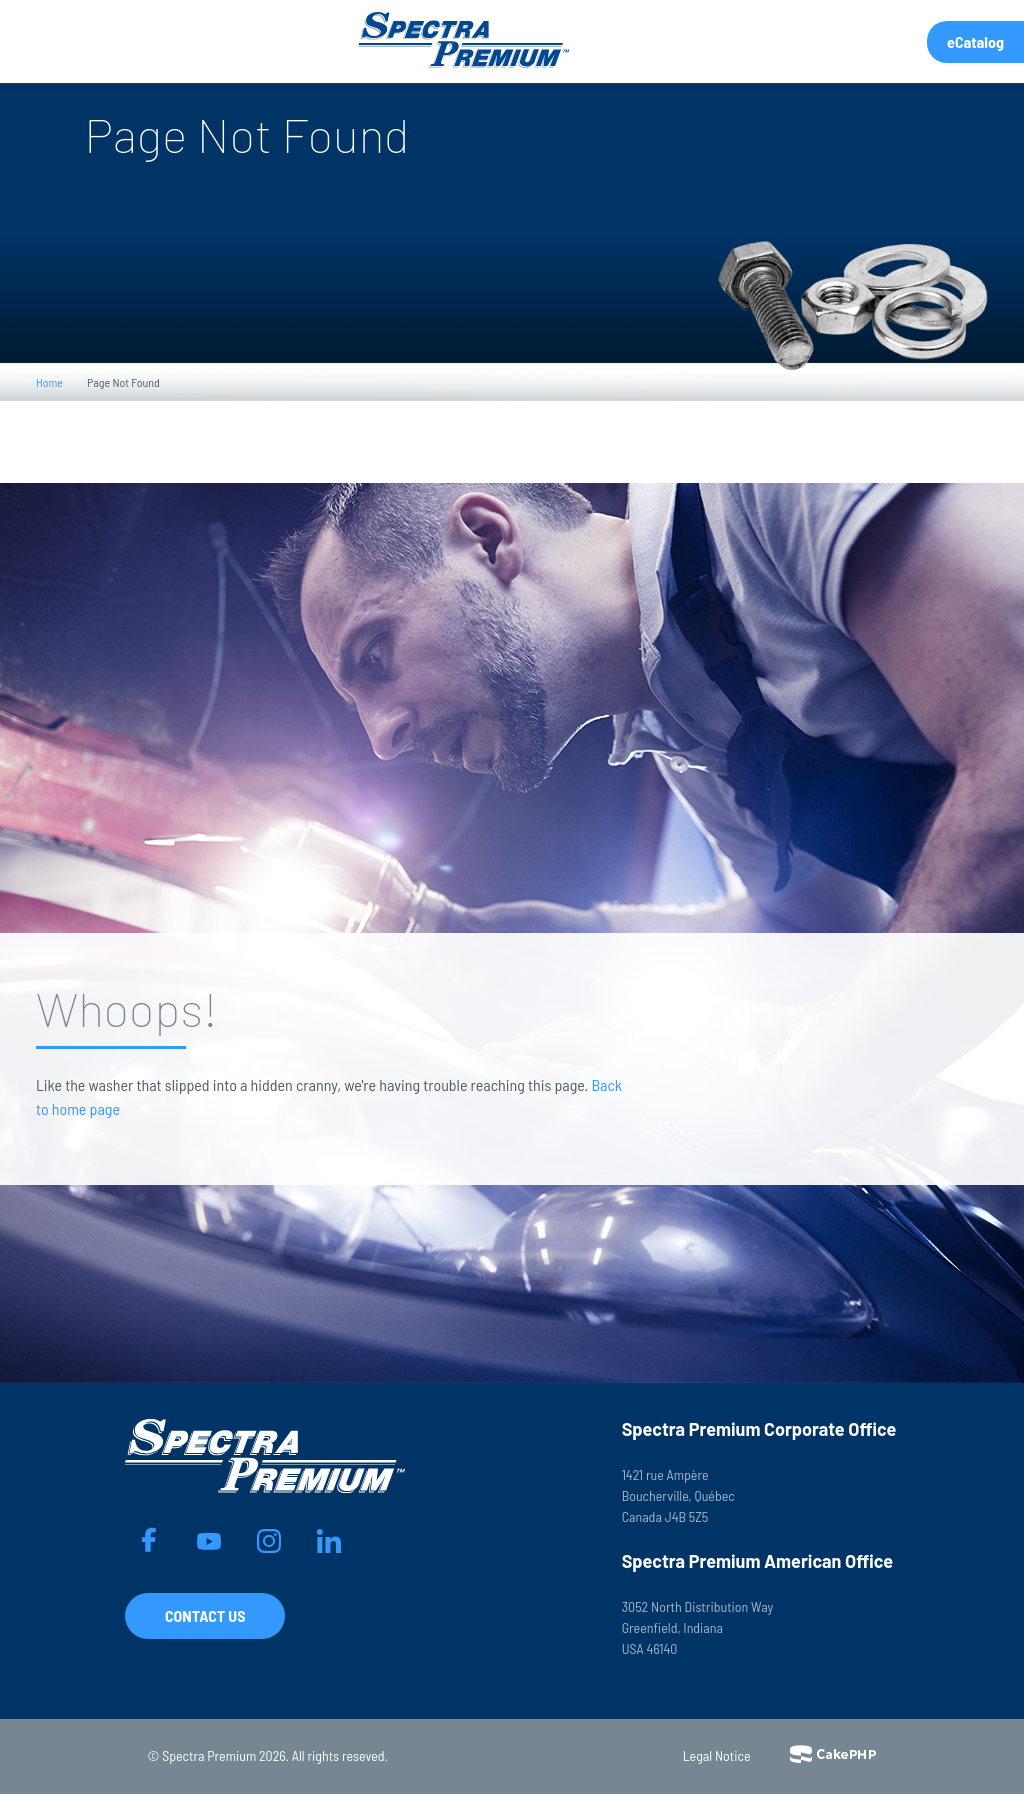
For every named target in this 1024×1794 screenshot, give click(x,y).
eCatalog (975, 41)
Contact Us (205, 1615)
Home (49, 382)
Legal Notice (717, 1755)
